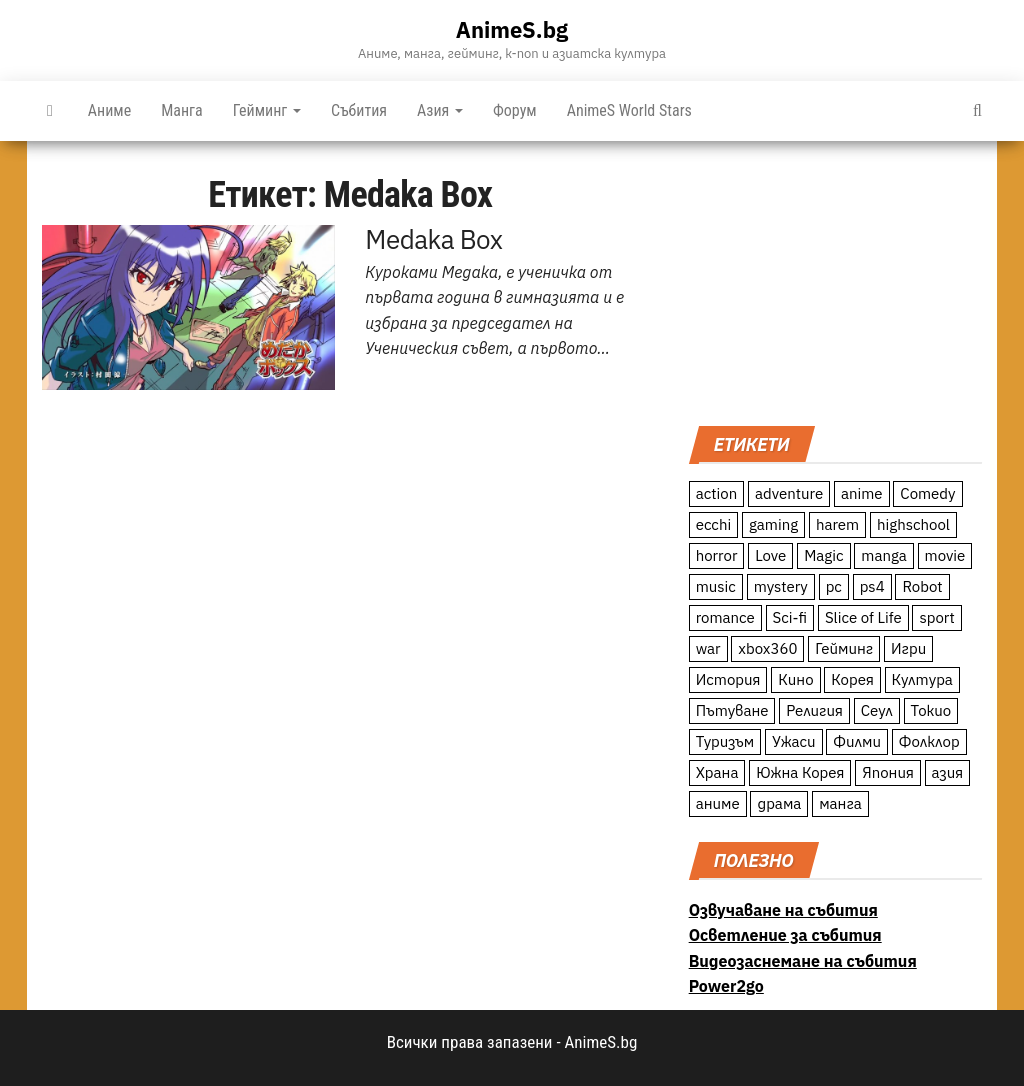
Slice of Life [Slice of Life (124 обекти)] (863, 617)
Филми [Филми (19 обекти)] (857, 741)
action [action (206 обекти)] (717, 493)
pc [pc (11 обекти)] (834, 586)
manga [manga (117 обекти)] (884, 555)
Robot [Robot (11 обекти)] (922, 586)
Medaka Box (433, 239)
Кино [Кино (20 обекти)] (795, 679)
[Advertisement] (835, 281)
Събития (359, 110)
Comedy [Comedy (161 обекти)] (927, 493)
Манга (182, 110)
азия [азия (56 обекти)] (948, 772)
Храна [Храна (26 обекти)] (717, 772)
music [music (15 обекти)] (716, 586)
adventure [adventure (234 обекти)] (789, 493)
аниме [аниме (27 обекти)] (718, 803)
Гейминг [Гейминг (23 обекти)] (844, 648)
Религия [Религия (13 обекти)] (814, 710)
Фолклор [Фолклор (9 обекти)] (929, 741)
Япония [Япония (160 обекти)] (888, 772)
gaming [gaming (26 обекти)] (773, 524)
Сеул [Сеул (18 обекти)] (877, 710)
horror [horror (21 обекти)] (717, 555)
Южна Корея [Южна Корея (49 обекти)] (800, 772)
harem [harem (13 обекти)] (837, 524)
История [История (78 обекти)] (728, 679)
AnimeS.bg (512, 29)
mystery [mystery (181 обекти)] (781, 586)
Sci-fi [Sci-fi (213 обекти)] (790, 617)
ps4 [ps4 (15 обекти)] (872, 586)
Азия (440, 110)
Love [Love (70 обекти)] (770, 555)
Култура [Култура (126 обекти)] (922, 679)
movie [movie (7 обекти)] (945, 555)
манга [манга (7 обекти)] (840, 803)
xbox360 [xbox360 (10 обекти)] (767, 648)
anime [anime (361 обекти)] (862, 493)
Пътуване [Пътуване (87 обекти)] (732, 710)
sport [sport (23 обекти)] (936, 617)
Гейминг (267, 110)
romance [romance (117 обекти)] (725, 617)
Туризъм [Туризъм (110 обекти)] (725, 741)
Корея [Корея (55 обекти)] (852, 679)
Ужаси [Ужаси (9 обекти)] (794, 741)
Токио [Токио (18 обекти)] (931, 710)
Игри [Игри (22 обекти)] (908, 648)
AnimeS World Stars (629, 110)
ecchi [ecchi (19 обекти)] (714, 524)
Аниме (109, 110)
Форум (515, 110)
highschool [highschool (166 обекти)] (913, 524)
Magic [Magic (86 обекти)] (823, 555)
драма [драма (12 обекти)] (779, 803)
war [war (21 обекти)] (708, 648)
